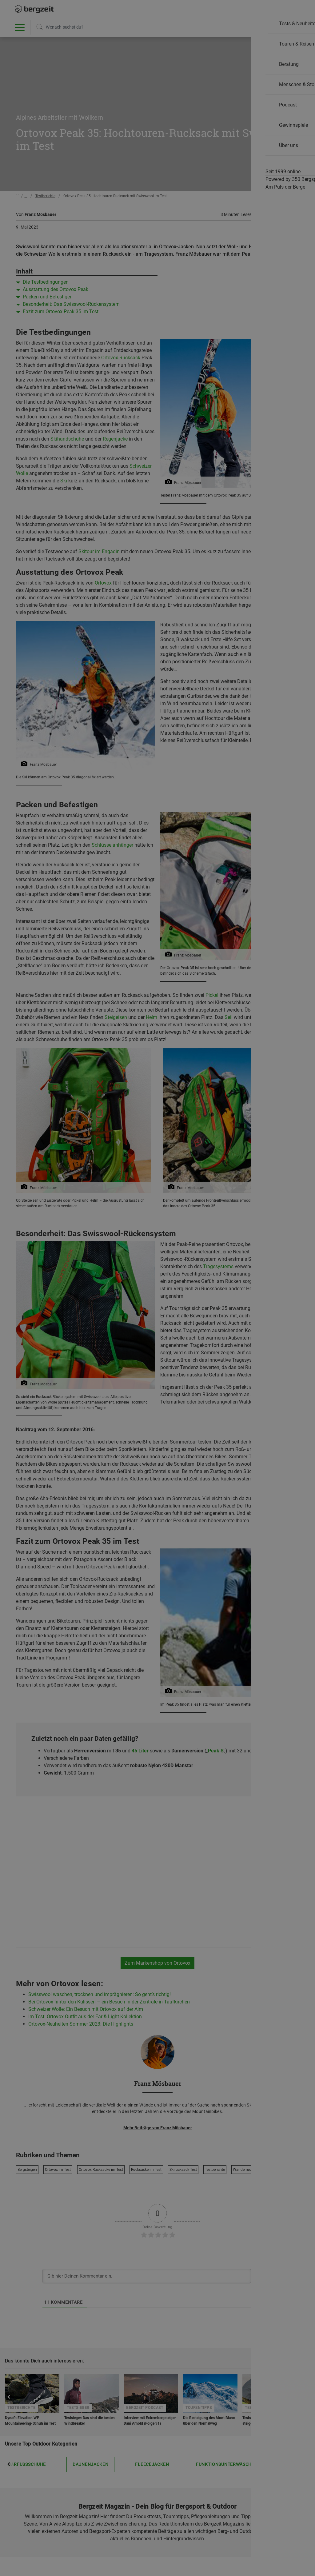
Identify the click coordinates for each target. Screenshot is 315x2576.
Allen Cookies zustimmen (219, 455)
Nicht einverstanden (96, 455)
